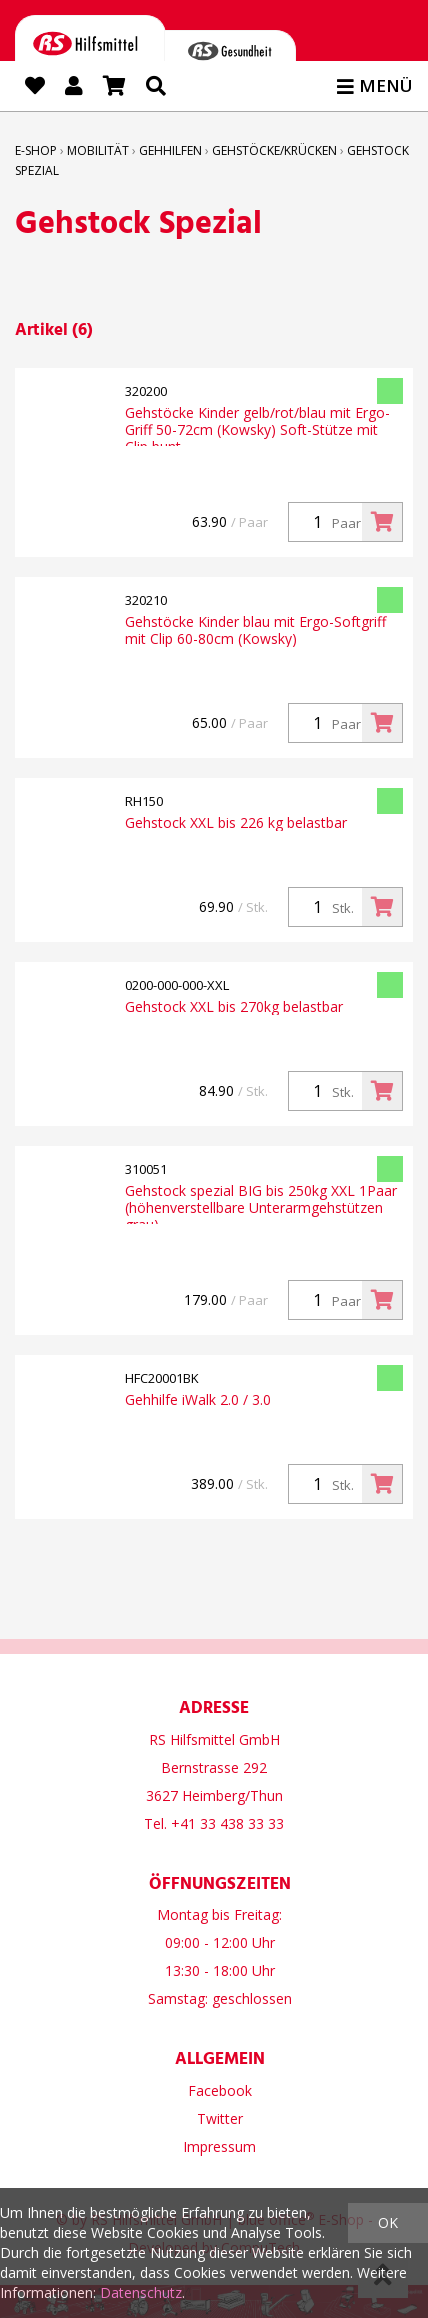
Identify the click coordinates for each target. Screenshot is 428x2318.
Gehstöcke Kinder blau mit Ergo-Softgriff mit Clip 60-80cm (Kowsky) (255, 630)
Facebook (220, 2090)
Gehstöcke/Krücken (274, 150)
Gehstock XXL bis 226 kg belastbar (236, 822)
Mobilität (98, 150)
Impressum (219, 2146)
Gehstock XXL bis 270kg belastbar (234, 1006)
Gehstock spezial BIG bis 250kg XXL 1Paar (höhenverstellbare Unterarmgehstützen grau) (261, 1203)
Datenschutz (141, 2292)
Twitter (220, 2118)
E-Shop (36, 150)
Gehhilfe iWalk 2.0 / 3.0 (198, 1399)
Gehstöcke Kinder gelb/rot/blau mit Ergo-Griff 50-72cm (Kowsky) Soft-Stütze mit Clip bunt (257, 425)
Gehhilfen (170, 150)
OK (388, 2222)
